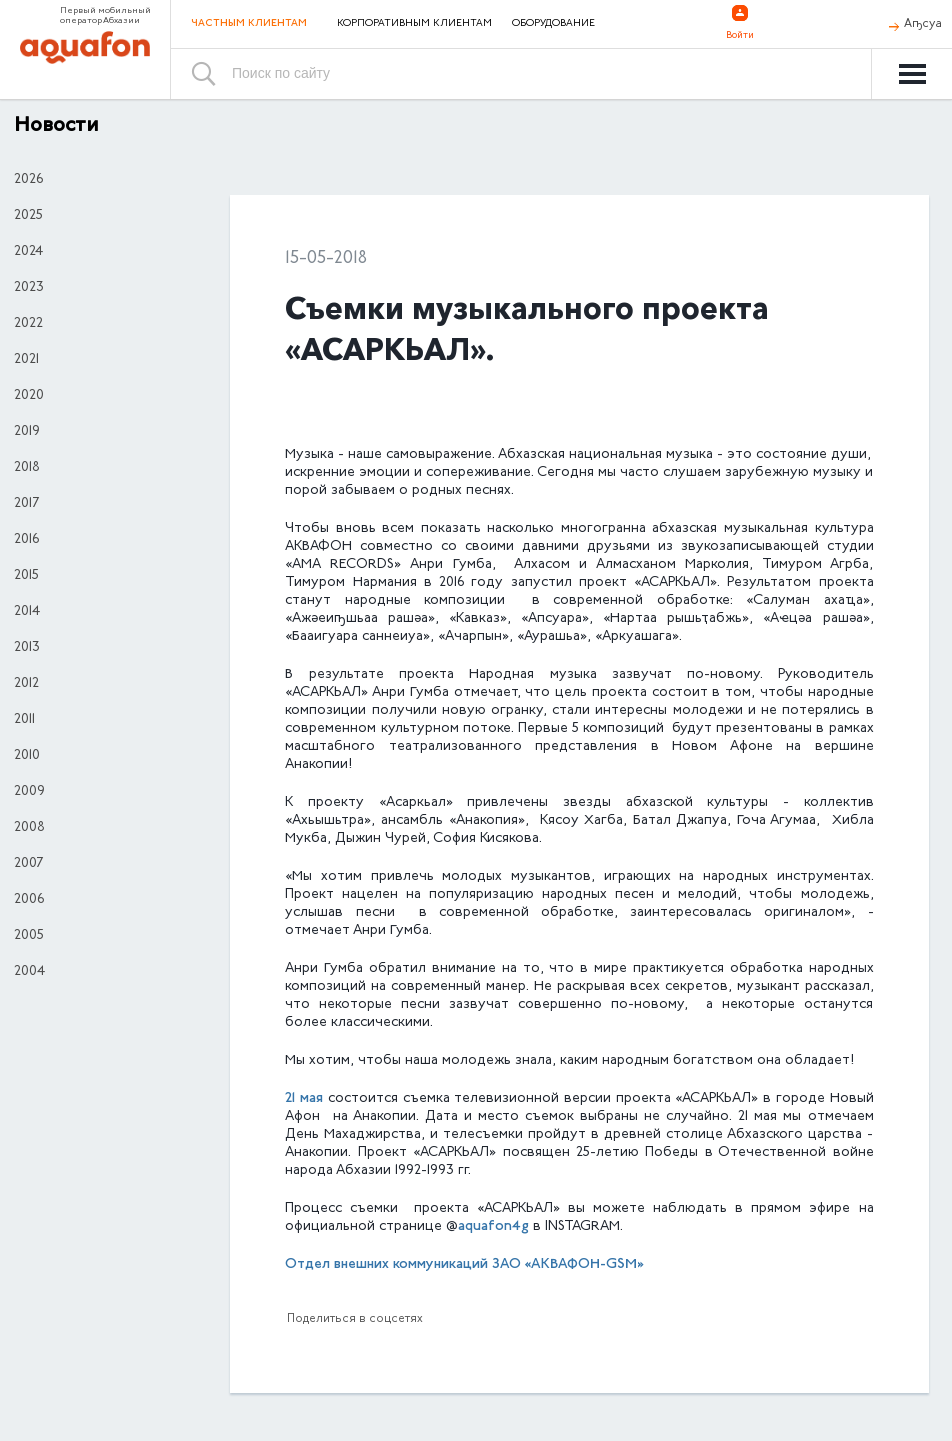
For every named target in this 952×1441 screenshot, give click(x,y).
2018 (27, 468)
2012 (26, 684)
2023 (29, 288)
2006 (29, 900)
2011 (24, 720)
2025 (28, 216)
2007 (28, 864)
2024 (28, 252)
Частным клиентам (249, 23)
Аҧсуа (923, 24)
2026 (28, 180)
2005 (29, 936)
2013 (27, 648)
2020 (29, 396)
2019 (27, 432)
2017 (26, 504)
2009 (29, 792)
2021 (26, 360)
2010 (27, 756)
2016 (26, 540)
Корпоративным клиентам (414, 24)
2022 (28, 324)
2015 (26, 576)
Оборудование (553, 24)
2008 (29, 828)
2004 (29, 972)
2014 (27, 612)
